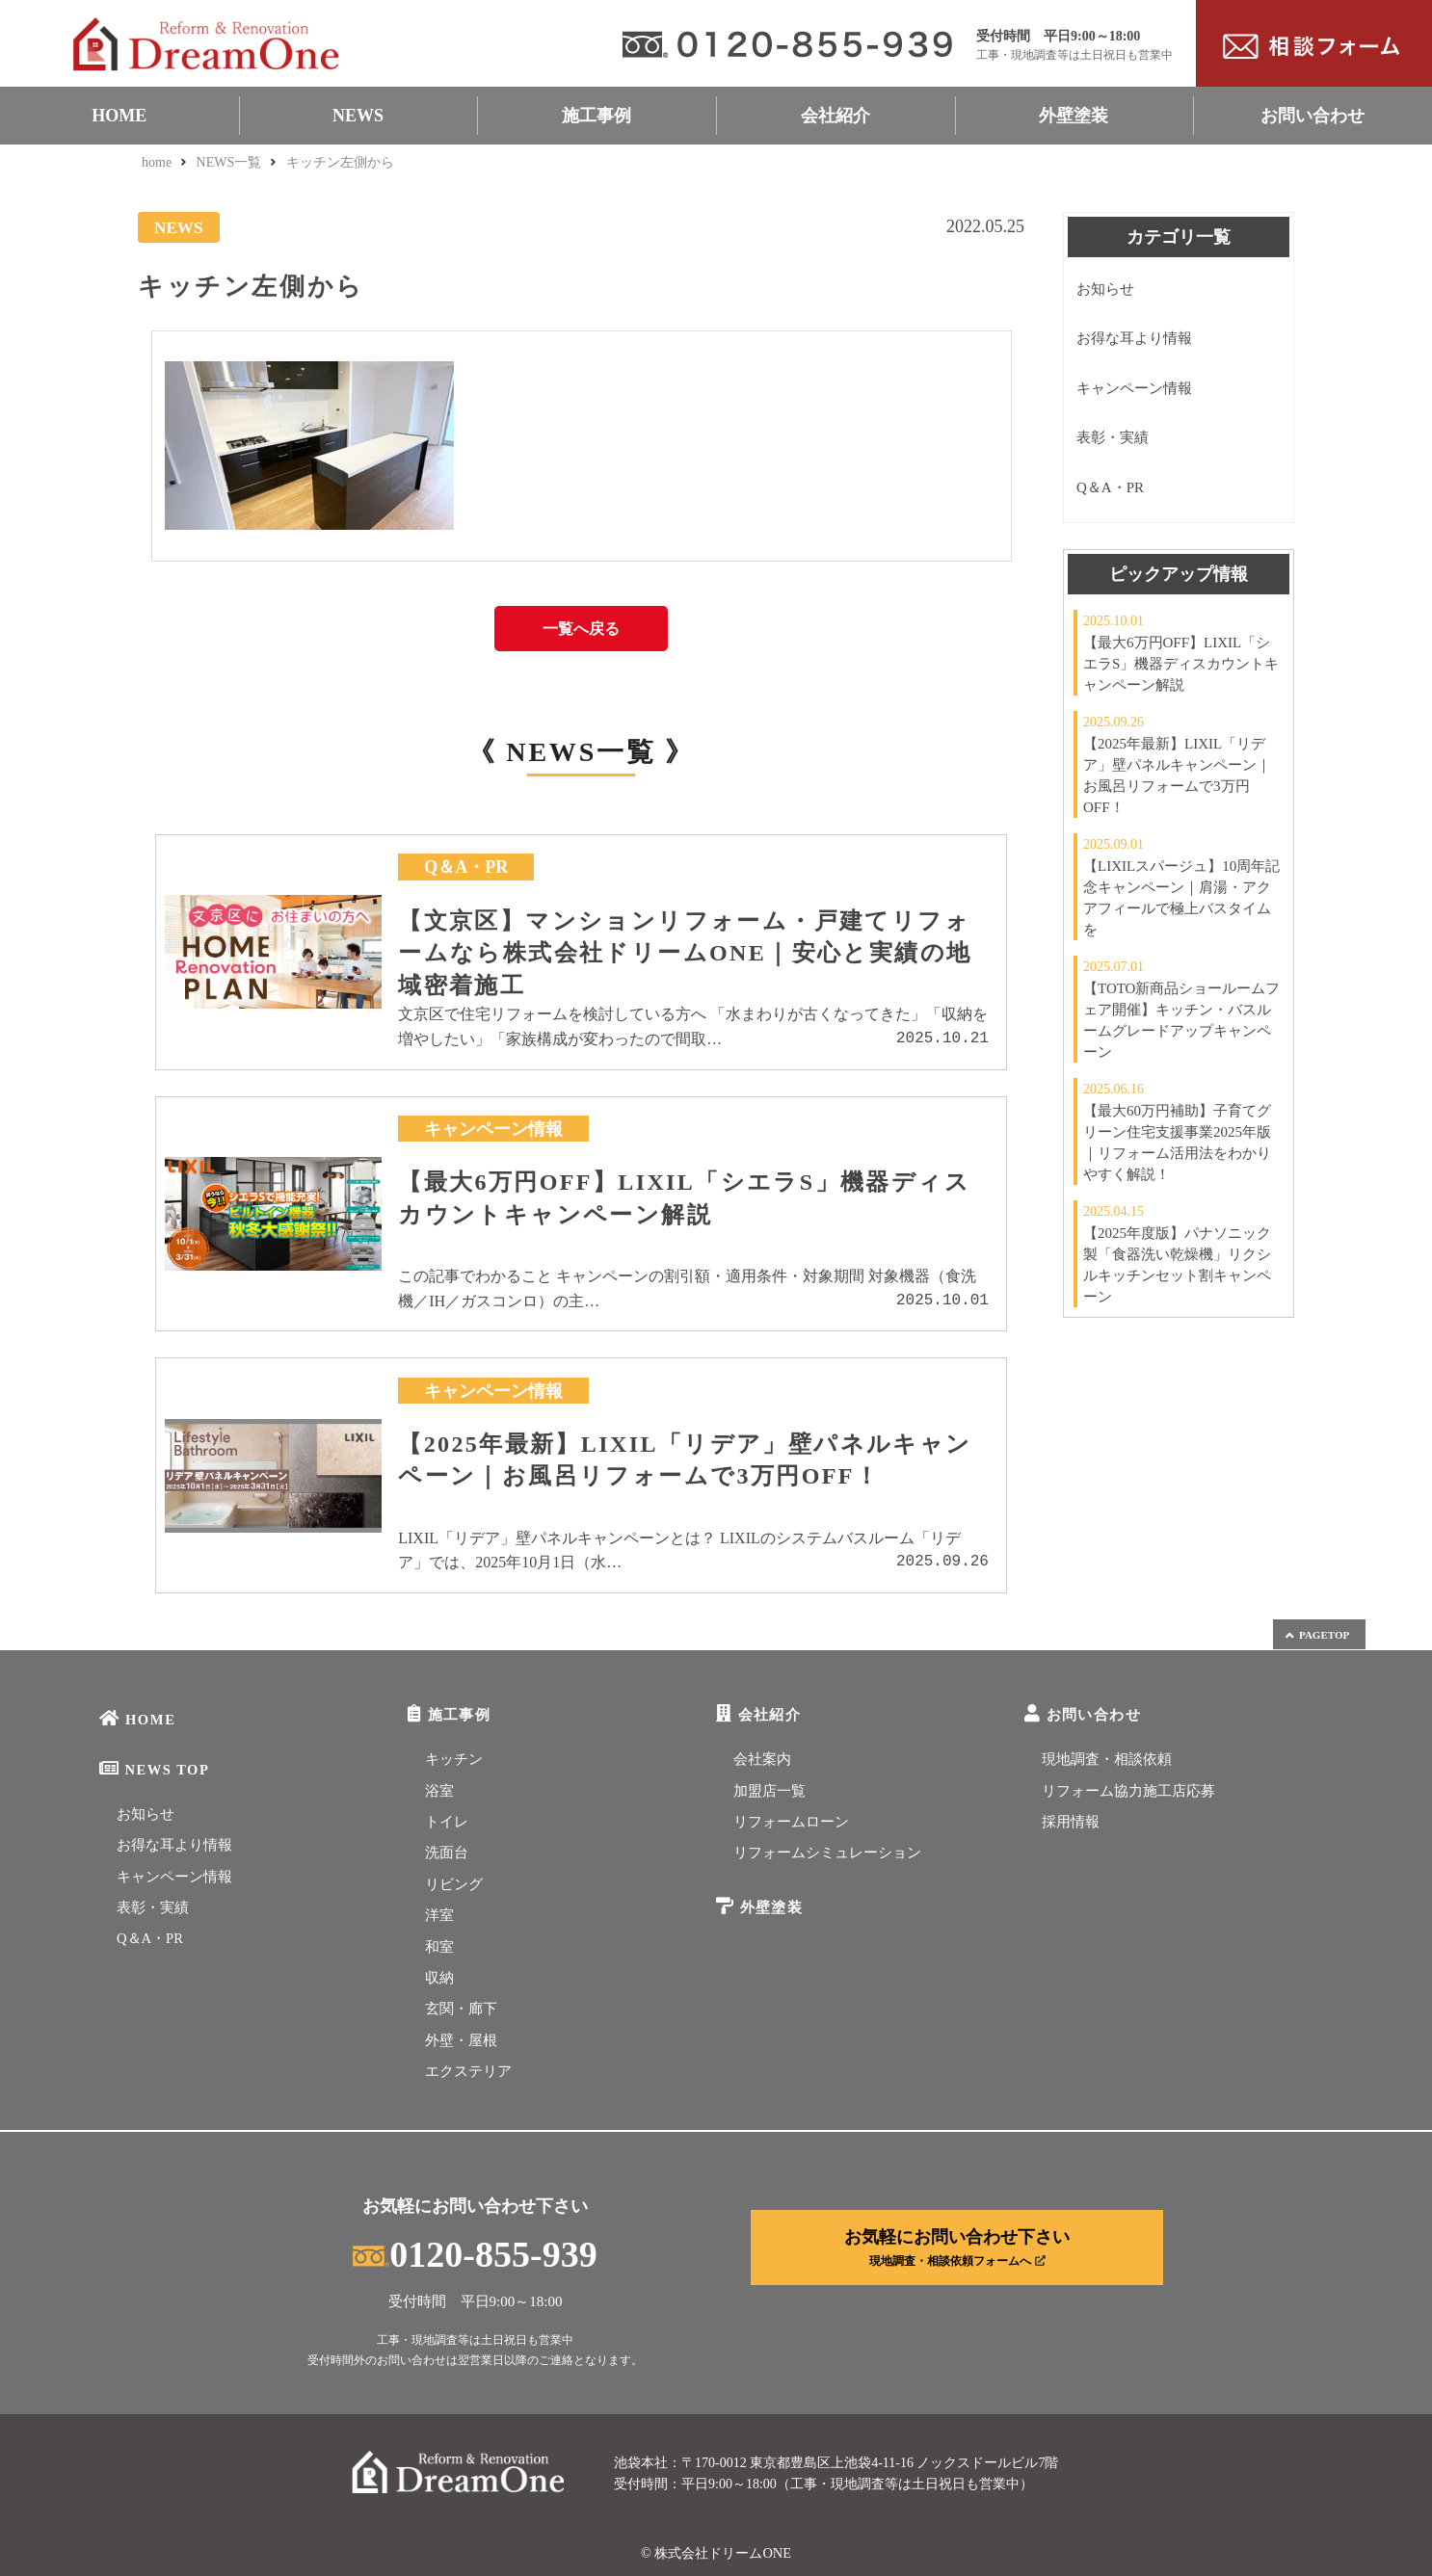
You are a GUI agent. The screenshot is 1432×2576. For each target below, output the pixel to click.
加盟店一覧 (769, 1791)
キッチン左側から (340, 162)
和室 (439, 1947)
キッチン (454, 1759)
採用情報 (1071, 1821)
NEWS (358, 115)
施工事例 (596, 115)
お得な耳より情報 (1134, 338)
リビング (454, 1884)
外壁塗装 (1073, 115)
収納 (439, 1977)
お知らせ (1105, 289)
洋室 (439, 1915)
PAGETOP (1316, 1635)
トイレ (446, 1821)
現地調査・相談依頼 (1107, 1759)
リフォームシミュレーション (827, 1852)
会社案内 (762, 1759)
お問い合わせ (1312, 115)
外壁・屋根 (461, 2040)
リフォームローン (791, 1821)
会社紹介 (835, 115)
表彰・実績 (1112, 437)
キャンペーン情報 (1134, 388)
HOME (119, 115)
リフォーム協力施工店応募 (1128, 1791)
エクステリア (468, 2071)
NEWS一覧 (229, 162)
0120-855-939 (475, 2254)
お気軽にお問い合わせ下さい (957, 2247)
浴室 (439, 1791)
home (157, 162)
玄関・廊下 (461, 2008)
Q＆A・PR (1110, 487)
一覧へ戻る (581, 628)
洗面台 (446, 1852)
